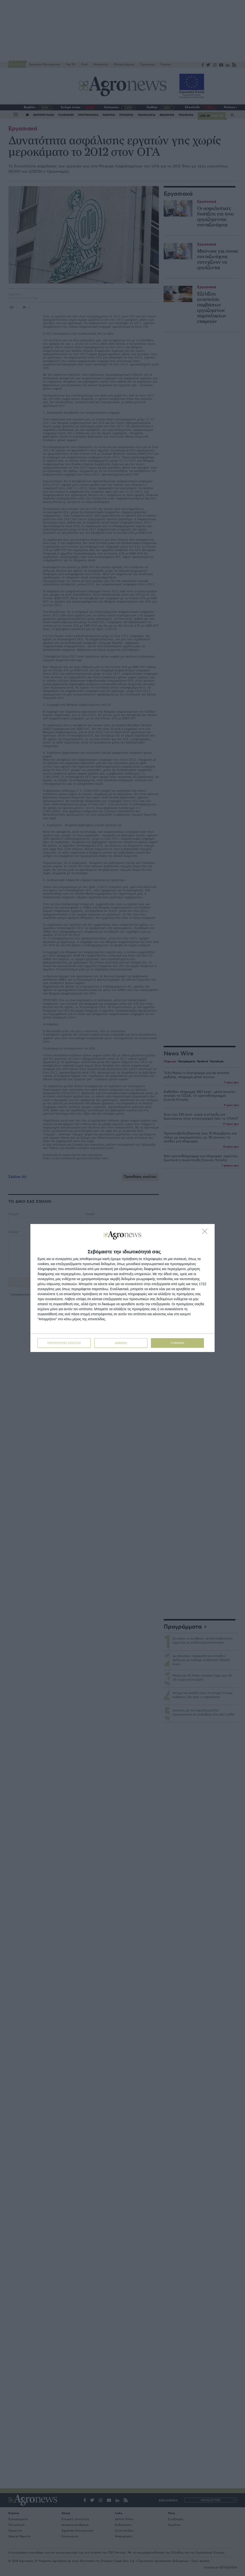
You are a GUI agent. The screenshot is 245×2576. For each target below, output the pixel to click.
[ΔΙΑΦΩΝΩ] (206, 1232)
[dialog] (122, 1288)
